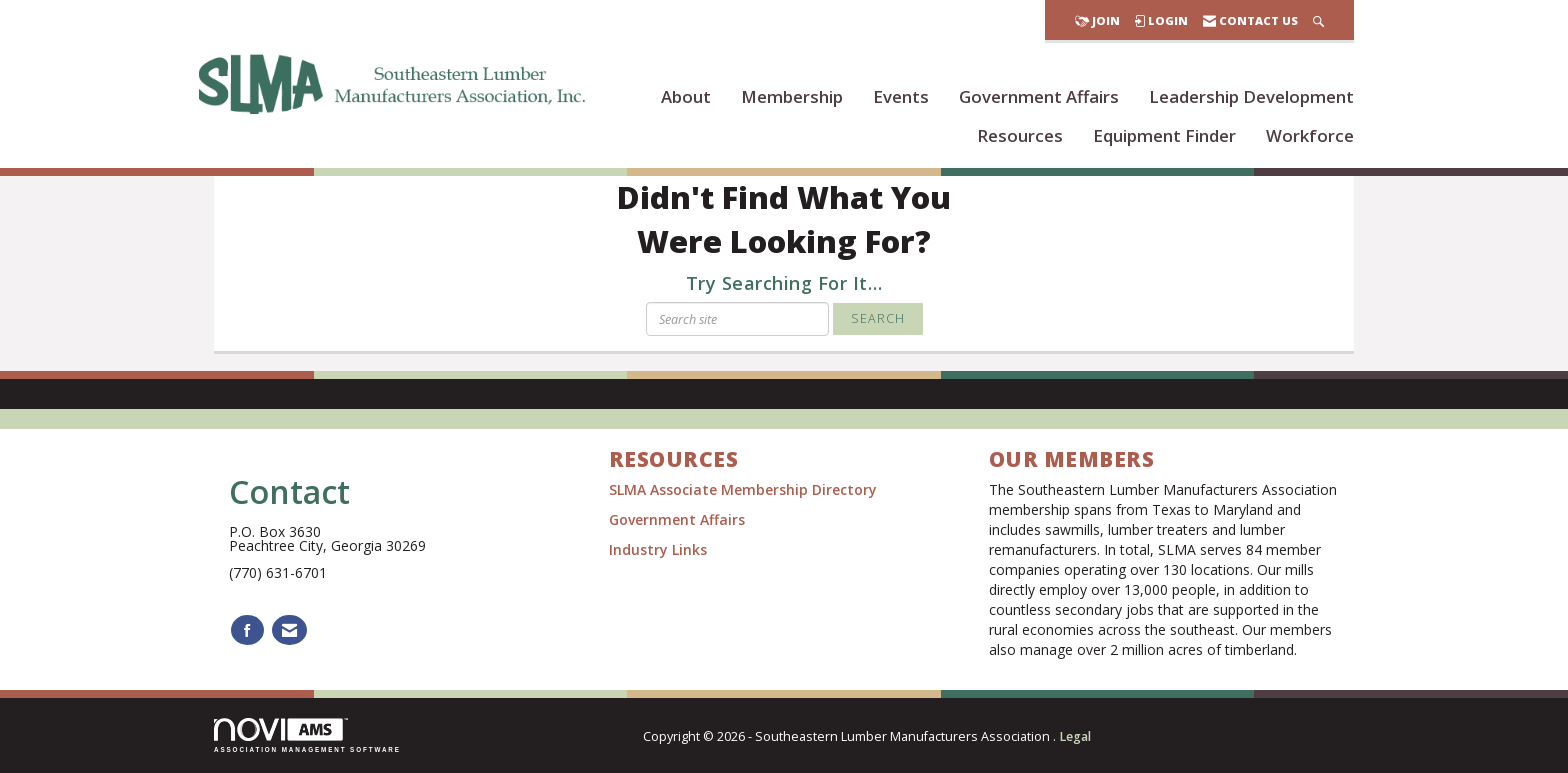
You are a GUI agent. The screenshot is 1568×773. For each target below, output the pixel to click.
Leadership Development (1251, 96)
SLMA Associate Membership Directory (745, 489)
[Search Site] (1318, 20)
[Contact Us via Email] (289, 630)
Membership (792, 96)
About (686, 96)
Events (901, 96)
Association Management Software (307, 735)
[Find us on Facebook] (247, 630)
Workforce (1310, 135)
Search (878, 318)
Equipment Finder (1164, 135)
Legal (1075, 736)
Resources (1020, 135)
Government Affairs (1039, 96)
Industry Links (658, 549)
